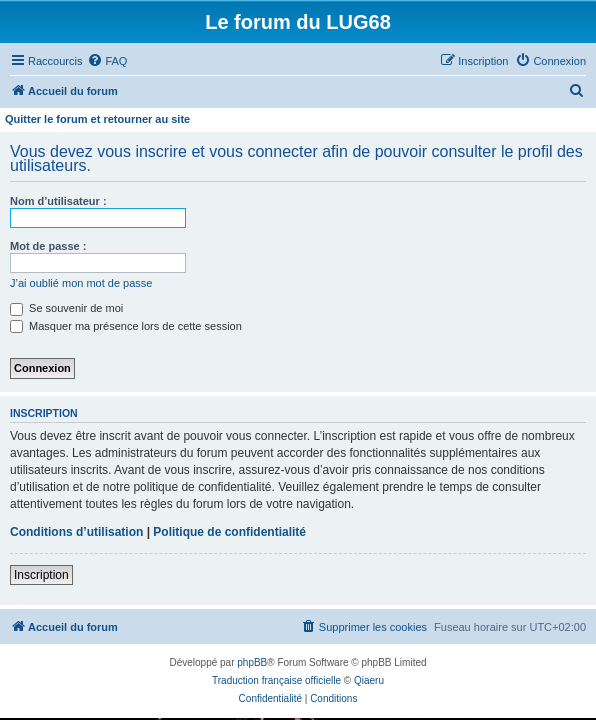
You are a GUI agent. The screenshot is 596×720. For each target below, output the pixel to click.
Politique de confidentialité (229, 532)
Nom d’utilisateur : (58, 201)
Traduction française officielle (276, 680)
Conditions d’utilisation (76, 532)
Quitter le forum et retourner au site (97, 119)
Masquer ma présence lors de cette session (126, 326)
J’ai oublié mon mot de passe (81, 283)
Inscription (41, 575)
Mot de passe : (48, 246)
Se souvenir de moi (66, 308)
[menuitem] (107, 61)
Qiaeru (369, 680)
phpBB (252, 662)
